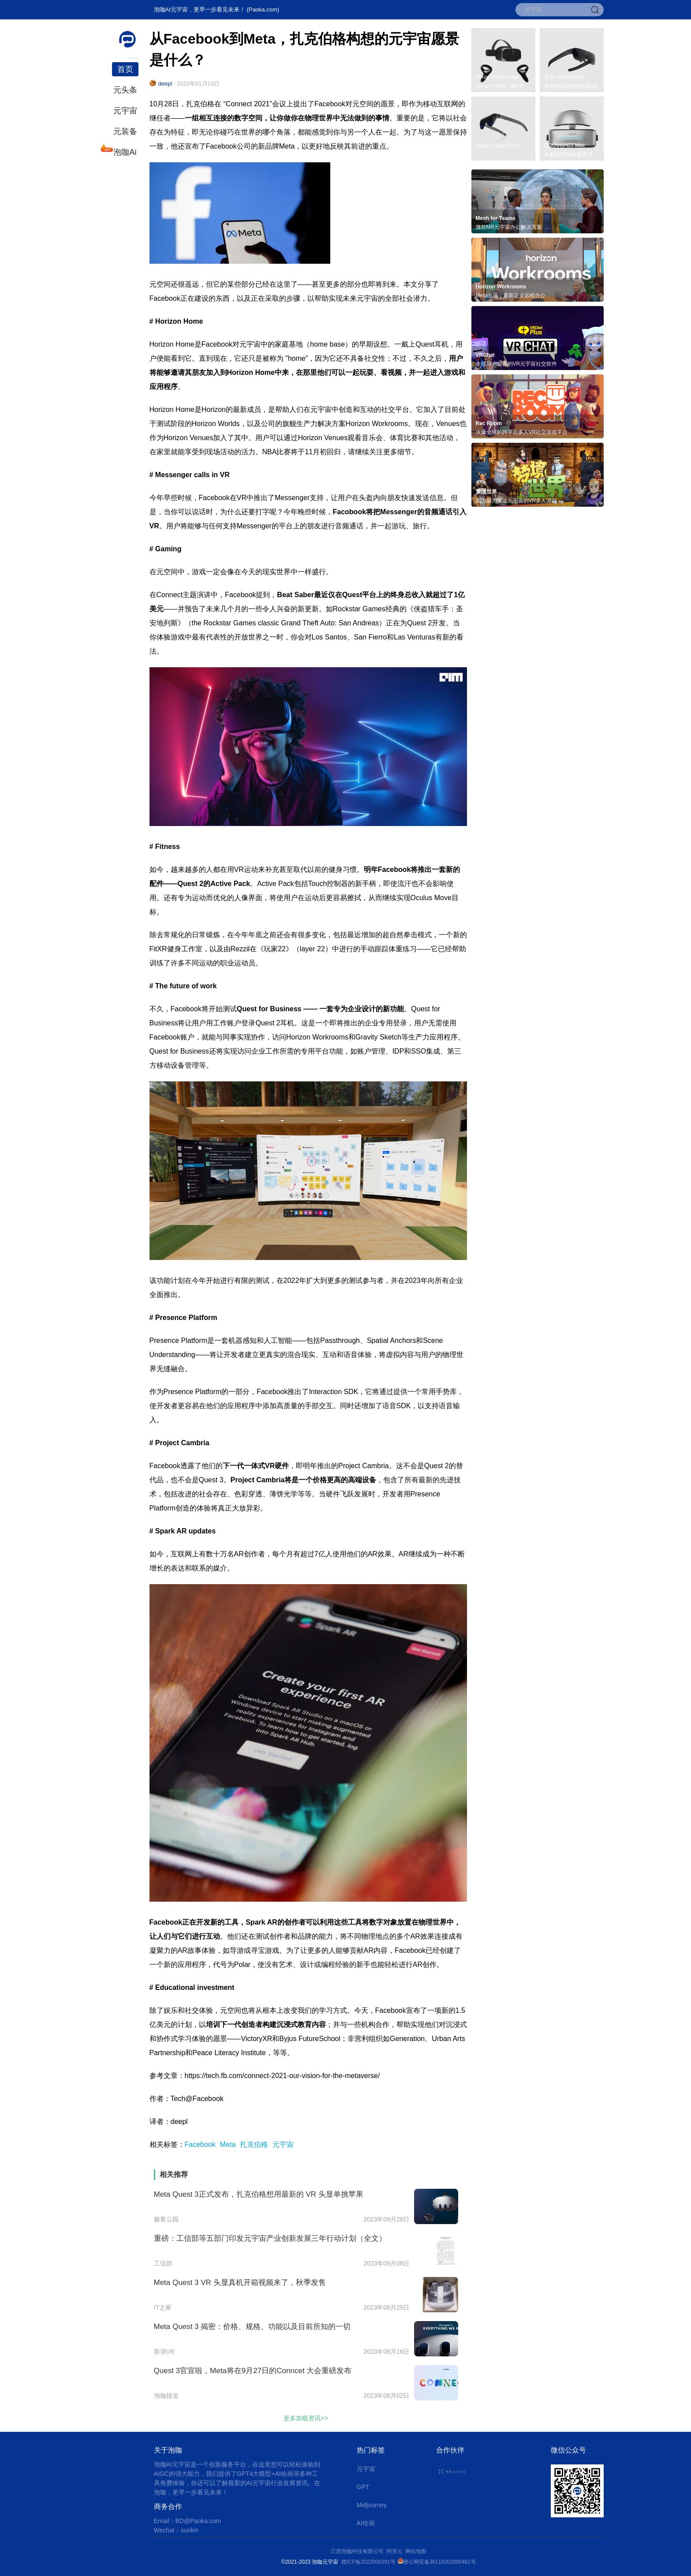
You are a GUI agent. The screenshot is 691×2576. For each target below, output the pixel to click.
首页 (125, 69)
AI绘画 (366, 2523)
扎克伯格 (254, 2144)
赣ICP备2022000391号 (368, 2562)
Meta (228, 2144)
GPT (363, 2486)
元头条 (125, 90)
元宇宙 (125, 110)
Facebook (200, 2144)
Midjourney (372, 2505)
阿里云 (396, 2551)
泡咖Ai (124, 151)
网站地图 (415, 2551)
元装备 (125, 131)
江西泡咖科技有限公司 (358, 2551)
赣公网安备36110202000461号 (439, 2562)
